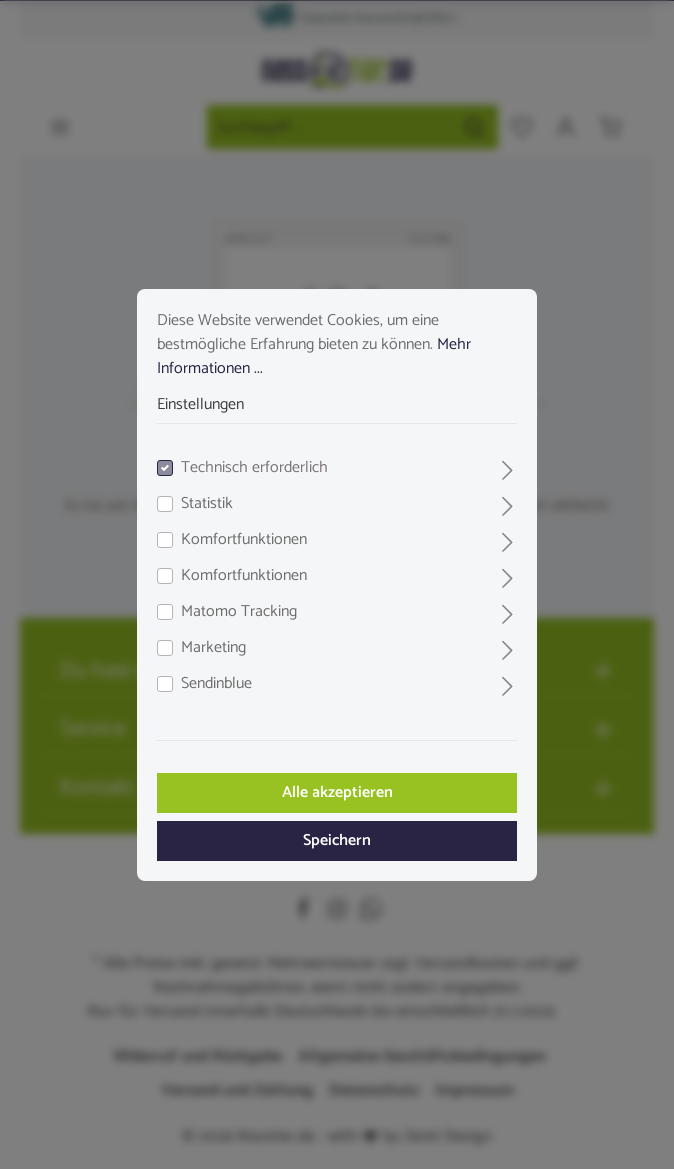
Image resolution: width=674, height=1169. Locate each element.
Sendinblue (216, 684)
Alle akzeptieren (337, 792)
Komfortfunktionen (244, 540)
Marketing (213, 648)
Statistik (207, 504)
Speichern (337, 840)
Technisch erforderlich (254, 468)
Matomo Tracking (239, 612)
